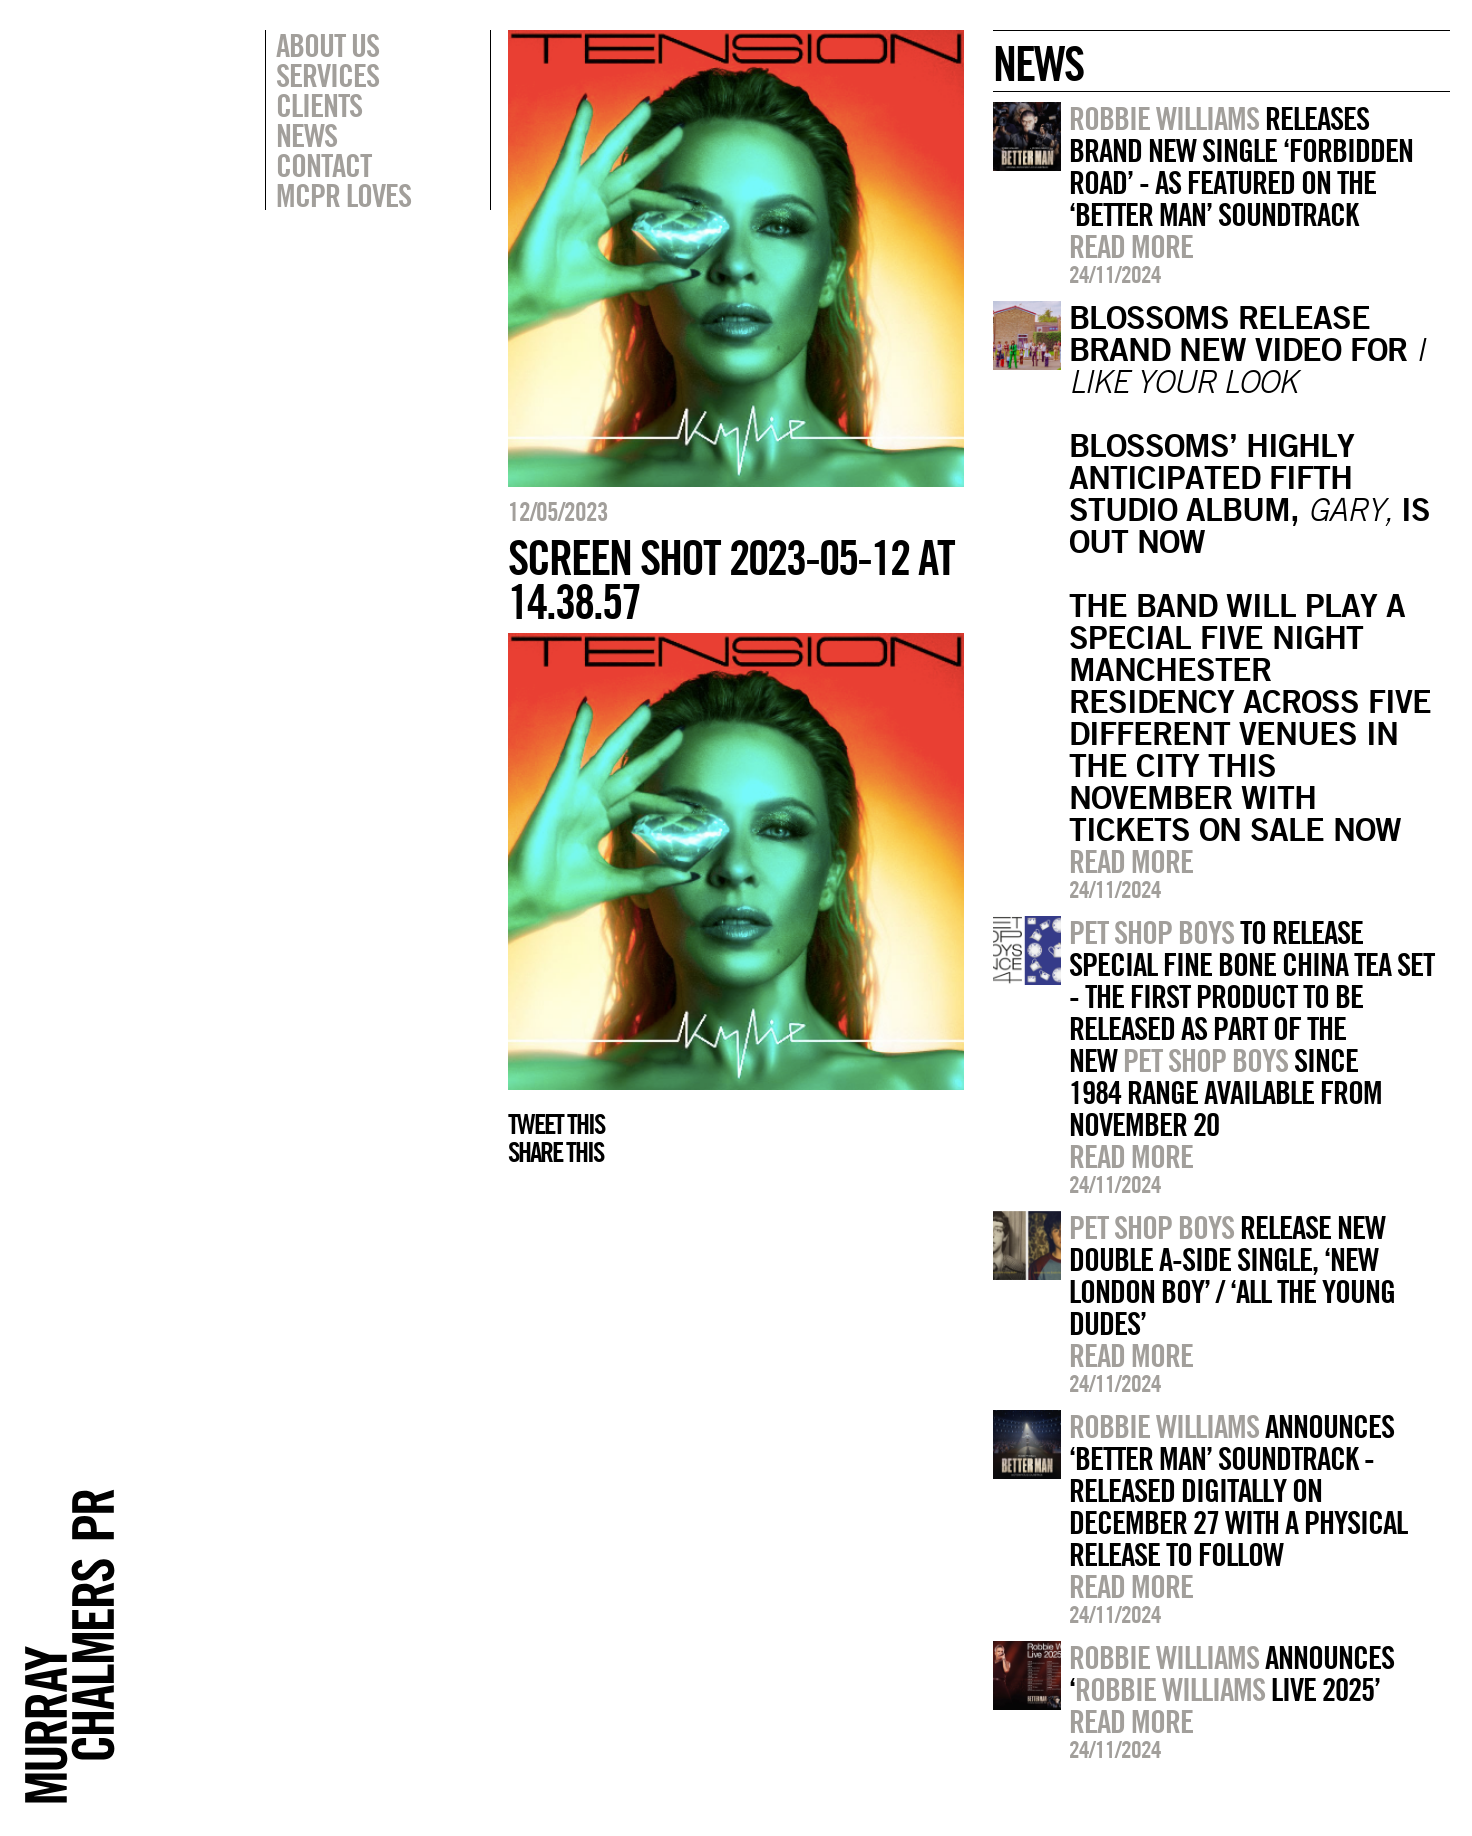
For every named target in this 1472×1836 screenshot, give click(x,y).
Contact (323, 165)
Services (327, 75)
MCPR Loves (343, 195)
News (306, 135)
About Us (327, 45)
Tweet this (556, 1124)
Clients (319, 105)
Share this (555, 1152)
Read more (1131, 246)
